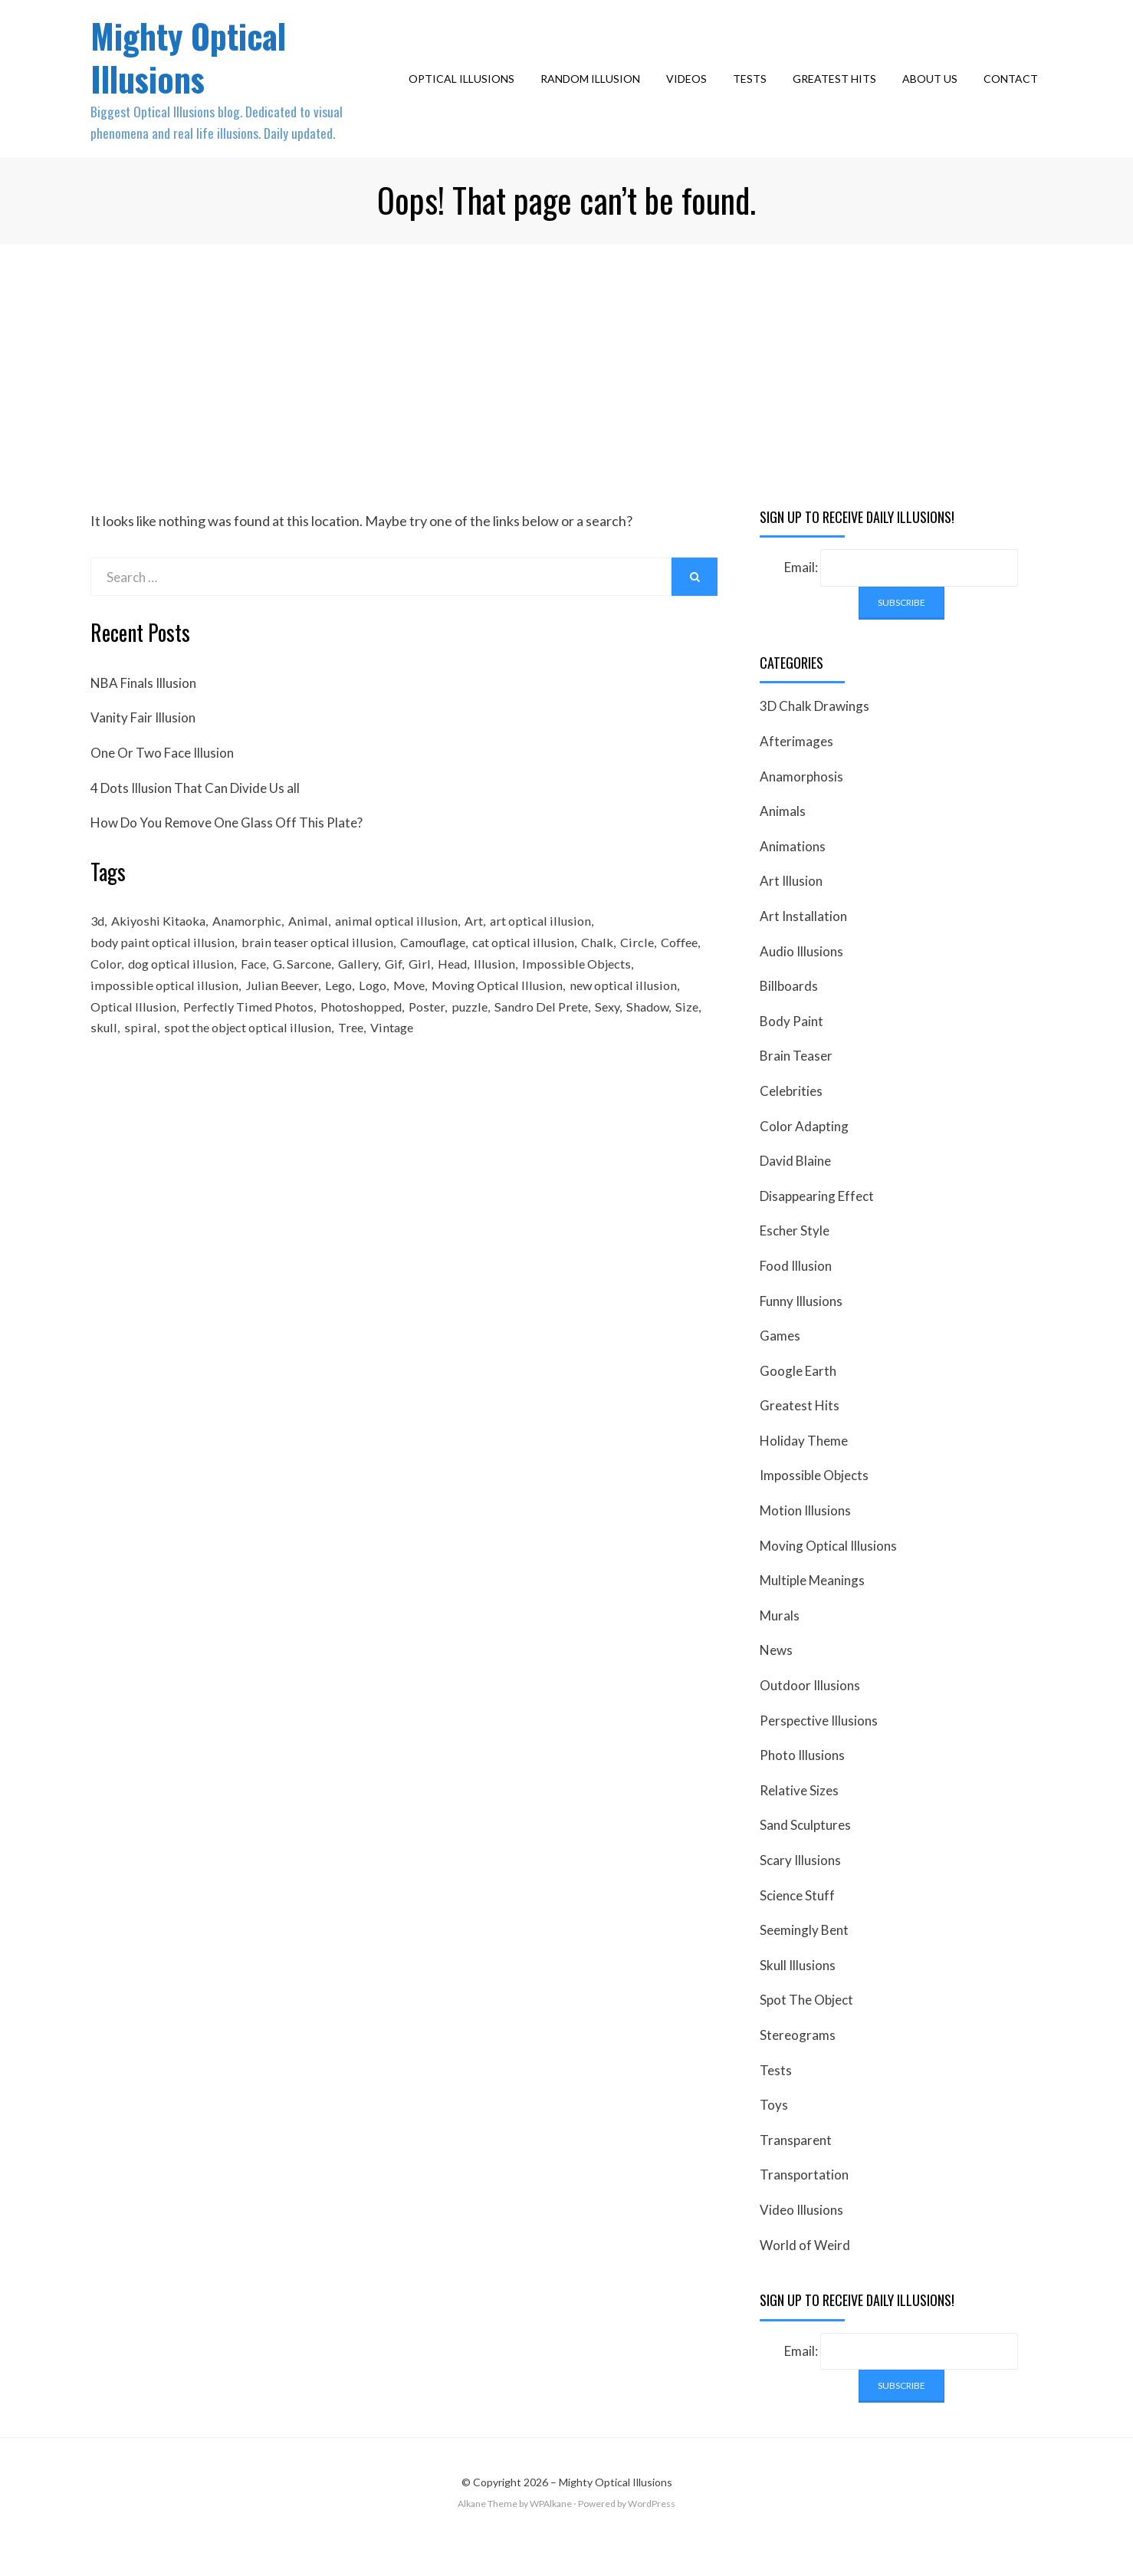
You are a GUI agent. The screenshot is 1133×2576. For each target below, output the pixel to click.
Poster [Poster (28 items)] (441, 1045)
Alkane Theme (487, 2532)
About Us (934, 93)
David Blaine (795, 1190)
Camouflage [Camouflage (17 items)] (438, 974)
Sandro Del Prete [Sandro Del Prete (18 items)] (562, 1045)
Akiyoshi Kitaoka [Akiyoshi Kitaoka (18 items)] (162, 951)
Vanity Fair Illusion (142, 747)
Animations (793, 875)
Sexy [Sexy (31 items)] (632, 1045)
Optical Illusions (466, 93)
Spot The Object (806, 2030)
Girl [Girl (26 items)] (483, 998)
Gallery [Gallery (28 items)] (418, 998)
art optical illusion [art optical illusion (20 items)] (551, 951)
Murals (780, 1645)
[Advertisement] (566, 388)
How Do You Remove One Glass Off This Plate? (226, 852)
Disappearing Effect (817, 1225)
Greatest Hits (839, 93)
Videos (691, 93)
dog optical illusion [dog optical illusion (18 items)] (232, 998)
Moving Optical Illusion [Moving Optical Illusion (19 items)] (504, 1021)
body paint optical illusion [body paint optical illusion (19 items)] (162, 974)
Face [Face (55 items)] (307, 998)
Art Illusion (791, 911)
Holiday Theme (804, 1470)
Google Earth (798, 1400)
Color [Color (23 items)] (156, 998)
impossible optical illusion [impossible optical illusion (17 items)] (162, 1021)
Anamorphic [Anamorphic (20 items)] (254, 951)
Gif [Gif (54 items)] (456, 998)
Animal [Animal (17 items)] (317, 951)
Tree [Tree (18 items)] (385, 1068)
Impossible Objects (814, 1505)
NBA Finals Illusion (143, 712)
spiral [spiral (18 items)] (170, 1068)
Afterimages (796, 770)
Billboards (789, 1015)
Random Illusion (595, 93)
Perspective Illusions (819, 1750)
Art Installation (803, 945)
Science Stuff (797, 1924)
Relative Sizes (799, 1819)
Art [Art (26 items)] (483, 951)
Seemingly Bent (804, 1959)
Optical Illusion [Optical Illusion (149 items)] (133, 1045)
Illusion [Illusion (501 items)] (560, 998)
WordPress (651, 2532)
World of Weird (805, 2274)
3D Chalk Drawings (814, 736)
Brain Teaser (796, 1085)
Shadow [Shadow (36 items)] (675, 1045)
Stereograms (798, 2064)
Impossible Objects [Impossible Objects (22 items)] (643, 998)
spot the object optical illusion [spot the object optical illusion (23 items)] (278, 1068)
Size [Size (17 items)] (101, 1068)
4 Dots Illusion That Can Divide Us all (195, 817)
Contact (1015, 93)
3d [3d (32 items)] (98, 951)
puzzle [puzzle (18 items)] (487, 1045)
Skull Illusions (798, 1994)
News (776, 1680)
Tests (754, 93)
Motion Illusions (805, 1539)
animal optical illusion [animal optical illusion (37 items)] (404, 951)
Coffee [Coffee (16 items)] (111, 998)
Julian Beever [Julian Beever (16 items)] (279, 1021)
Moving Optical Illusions (828, 1575)
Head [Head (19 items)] (517, 998)
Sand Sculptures (805, 1855)
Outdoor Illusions (810, 1714)
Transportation (804, 2204)
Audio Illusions (801, 980)
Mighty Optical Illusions (198, 70)
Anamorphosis (801, 806)
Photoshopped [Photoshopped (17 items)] (372, 1045)
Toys (774, 2134)
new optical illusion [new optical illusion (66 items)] (631, 1021)
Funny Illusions (801, 1330)
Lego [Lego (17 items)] (339, 1021)
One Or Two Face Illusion (162, 782)
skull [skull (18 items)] (134, 1068)
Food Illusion (796, 1295)
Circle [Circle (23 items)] (648, 974)
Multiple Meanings (812, 1609)
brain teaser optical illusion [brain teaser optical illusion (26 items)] (318, 974)
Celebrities (791, 1120)
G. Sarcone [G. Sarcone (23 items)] (359, 998)
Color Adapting (804, 1155)
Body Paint (791, 1050)
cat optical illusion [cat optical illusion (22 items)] (532, 974)
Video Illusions (801, 2239)
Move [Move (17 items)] (414, 1021)
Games (780, 1365)
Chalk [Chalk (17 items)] (607, 974)
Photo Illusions (802, 1784)
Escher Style (794, 1260)
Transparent (796, 2169)
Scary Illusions (800, 1889)
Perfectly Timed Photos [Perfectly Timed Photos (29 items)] (252, 1045)
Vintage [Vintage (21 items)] (429, 1068)
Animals (783, 840)
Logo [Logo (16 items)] (375, 1021)
